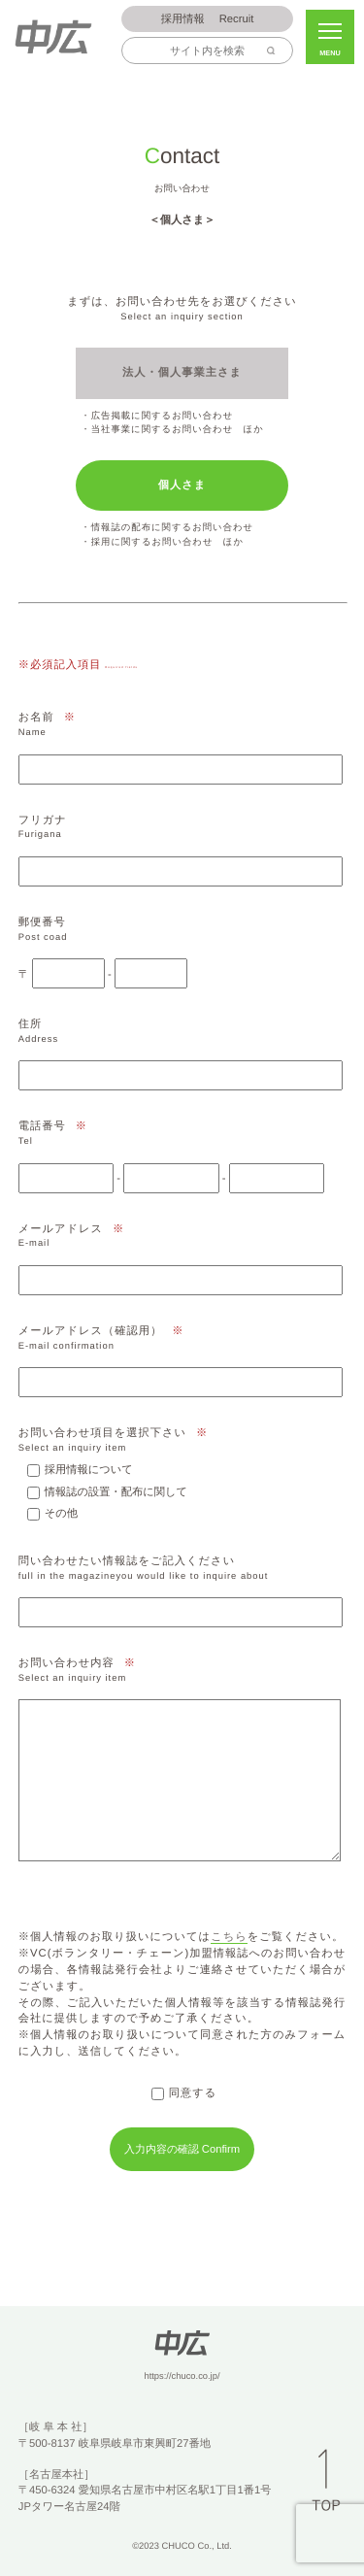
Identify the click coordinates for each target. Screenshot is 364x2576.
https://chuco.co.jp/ (181, 2376)
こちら (229, 1937)
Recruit (207, 20)
